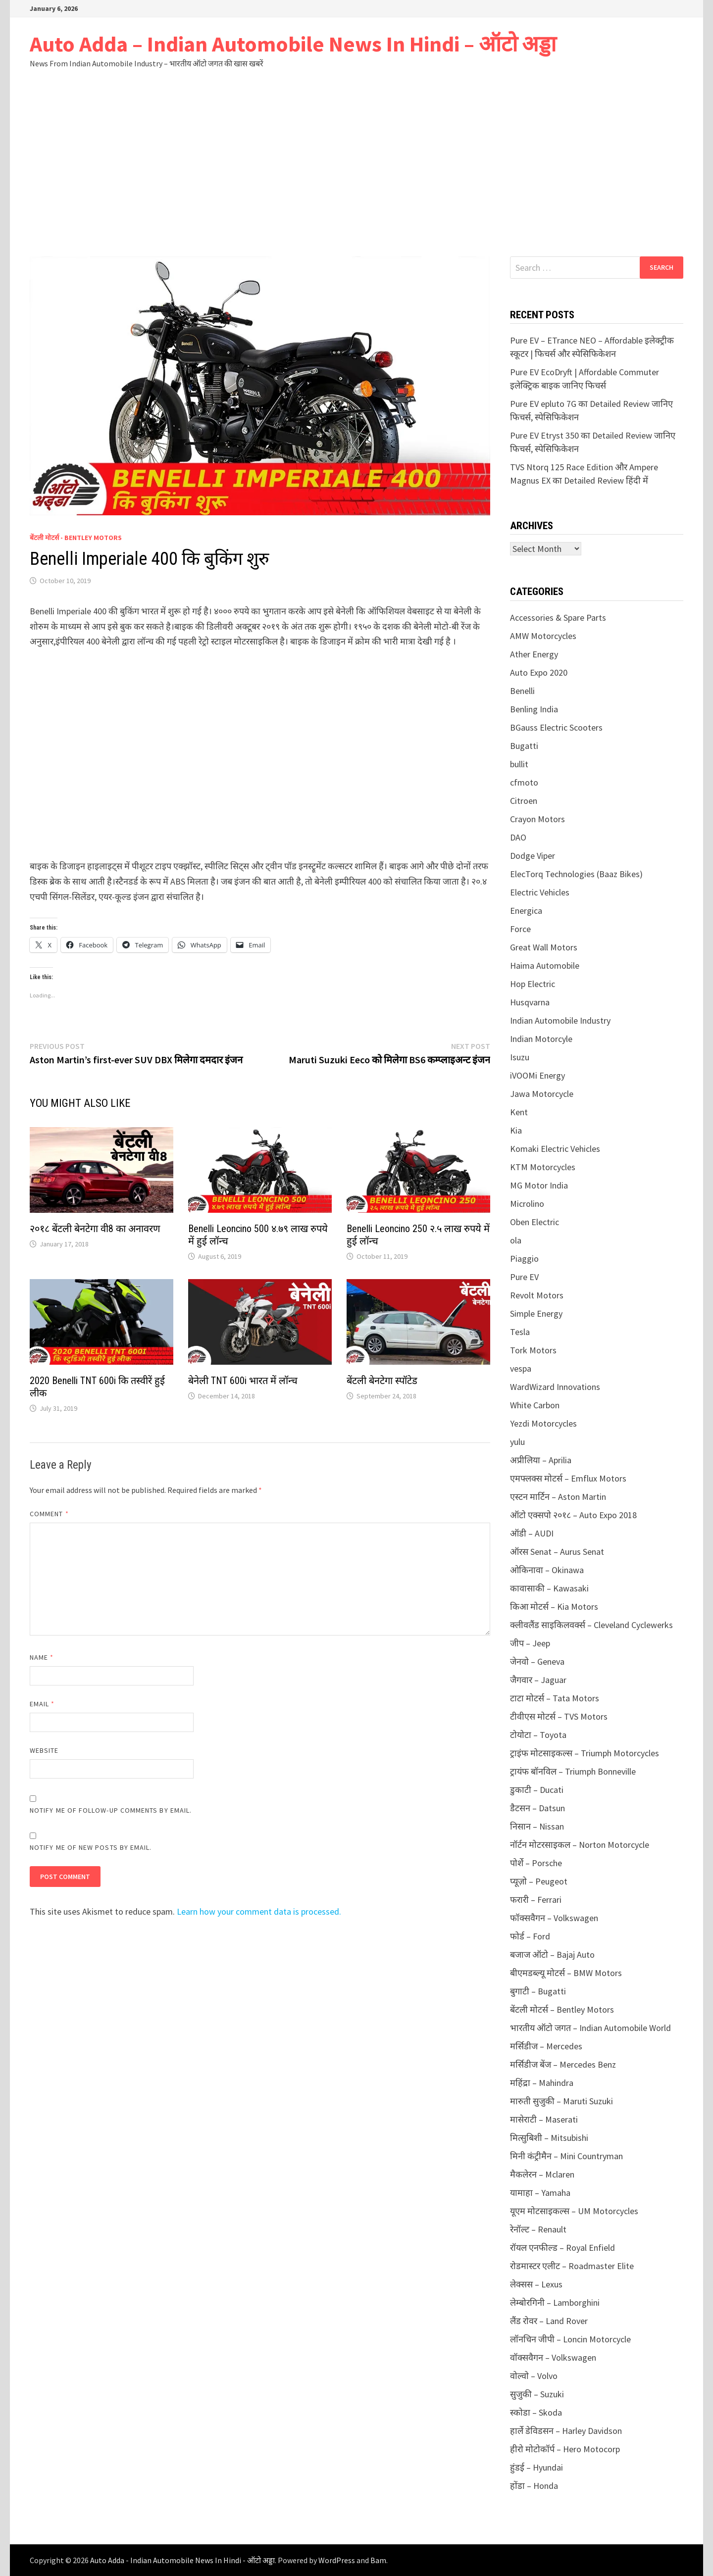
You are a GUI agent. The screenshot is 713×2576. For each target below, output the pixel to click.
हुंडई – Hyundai (536, 2467)
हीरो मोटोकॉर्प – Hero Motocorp (565, 2449)
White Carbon (535, 1405)
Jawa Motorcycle (541, 1093)
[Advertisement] (356, 182)
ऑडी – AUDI (532, 1533)
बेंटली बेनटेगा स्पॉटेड (382, 1381)
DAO (518, 837)
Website (44, 1750)
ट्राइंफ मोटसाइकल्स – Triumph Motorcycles (584, 1753)
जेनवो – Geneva (537, 1661)
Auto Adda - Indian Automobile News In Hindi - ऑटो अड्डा (182, 2560)
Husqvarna (530, 1002)
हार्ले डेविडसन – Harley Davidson (566, 2430)
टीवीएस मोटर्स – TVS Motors (559, 1716)
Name (41, 1657)
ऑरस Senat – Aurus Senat (557, 1551)
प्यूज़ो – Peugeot (538, 1881)
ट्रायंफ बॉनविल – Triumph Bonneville (573, 1771)
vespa (520, 1368)
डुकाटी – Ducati (536, 1789)
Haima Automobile (544, 965)
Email (42, 1703)
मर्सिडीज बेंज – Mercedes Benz (563, 2064)
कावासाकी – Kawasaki (549, 1588)
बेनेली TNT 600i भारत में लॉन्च (243, 1381)
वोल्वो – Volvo (534, 2375)
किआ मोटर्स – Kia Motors (554, 1606)
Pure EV (524, 1277)
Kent (519, 1112)
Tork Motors (533, 1350)
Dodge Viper (532, 855)
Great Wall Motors (543, 947)
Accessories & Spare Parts (558, 617)
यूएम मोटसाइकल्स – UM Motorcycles (574, 2211)
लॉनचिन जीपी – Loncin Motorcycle (570, 2339)
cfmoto (524, 782)
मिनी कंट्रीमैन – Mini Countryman (566, 2156)
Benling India (534, 709)
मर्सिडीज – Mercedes (546, 2046)
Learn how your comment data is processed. (259, 1911)
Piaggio (524, 1258)
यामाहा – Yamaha (540, 2192)
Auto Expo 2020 (538, 672)
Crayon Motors (537, 819)
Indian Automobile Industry (560, 1020)
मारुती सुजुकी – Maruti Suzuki (561, 2101)
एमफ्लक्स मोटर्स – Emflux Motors (568, 1478)
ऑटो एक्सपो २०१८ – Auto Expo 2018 (573, 1515)
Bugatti (524, 745)
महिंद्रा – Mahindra (541, 2082)
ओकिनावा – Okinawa (547, 1570)
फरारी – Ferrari (535, 1899)
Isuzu (519, 1057)
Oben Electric (534, 1222)
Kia (516, 1130)
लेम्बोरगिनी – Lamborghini (555, 2302)
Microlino (527, 1203)
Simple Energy (536, 1313)
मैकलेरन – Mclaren (542, 2174)
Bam (378, 2560)
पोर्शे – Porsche (536, 1863)
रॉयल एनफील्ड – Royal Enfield (562, 2247)
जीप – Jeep (530, 1643)
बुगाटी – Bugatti (538, 1991)
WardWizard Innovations (555, 1386)
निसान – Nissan (537, 1826)
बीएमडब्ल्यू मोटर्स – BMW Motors (566, 1973)
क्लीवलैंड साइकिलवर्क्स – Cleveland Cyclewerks (591, 1625)
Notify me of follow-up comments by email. (111, 1810)
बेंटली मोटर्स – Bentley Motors (562, 2009)
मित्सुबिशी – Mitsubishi (549, 2137)
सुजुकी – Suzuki (537, 2394)
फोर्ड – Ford (530, 1936)
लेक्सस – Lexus (536, 2284)
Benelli (522, 690)
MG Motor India (539, 1185)
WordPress (336, 2560)
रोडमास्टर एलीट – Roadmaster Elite (572, 2266)
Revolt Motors (536, 1295)
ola (515, 1240)
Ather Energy (534, 654)
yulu (517, 1441)
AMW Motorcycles (543, 636)
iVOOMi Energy (537, 1075)
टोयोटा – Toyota (538, 1734)
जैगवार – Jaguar (538, 1679)
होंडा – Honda (534, 2485)
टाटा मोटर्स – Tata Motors (554, 1698)
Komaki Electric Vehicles (555, 1148)
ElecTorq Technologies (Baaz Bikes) (576, 874)
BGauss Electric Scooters (556, 727)
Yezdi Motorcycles (543, 1423)
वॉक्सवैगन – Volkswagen (553, 2357)
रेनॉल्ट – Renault (538, 2229)
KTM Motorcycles (542, 1167)
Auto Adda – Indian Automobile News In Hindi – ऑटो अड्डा (293, 43)
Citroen (523, 800)
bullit (519, 764)
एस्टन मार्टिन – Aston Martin (558, 1496)
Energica (526, 910)
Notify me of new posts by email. (91, 1847)
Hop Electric (532, 984)
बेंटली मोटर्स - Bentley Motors (76, 537)
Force (520, 929)
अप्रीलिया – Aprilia (540, 1460)
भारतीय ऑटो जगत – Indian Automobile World (590, 2027)
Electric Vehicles (539, 892)
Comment (49, 1513)
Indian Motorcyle (541, 1038)
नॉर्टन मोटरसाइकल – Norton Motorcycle (579, 1844)
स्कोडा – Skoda (536, 2412)
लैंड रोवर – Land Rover (549, 2321)
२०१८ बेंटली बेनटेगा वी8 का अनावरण (95, 1229)
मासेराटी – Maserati (544, 2119)
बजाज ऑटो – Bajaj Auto (552, 1954)
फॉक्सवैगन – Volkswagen (554, 1918)
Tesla (520, 1332)
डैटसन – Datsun (537, 1808)
